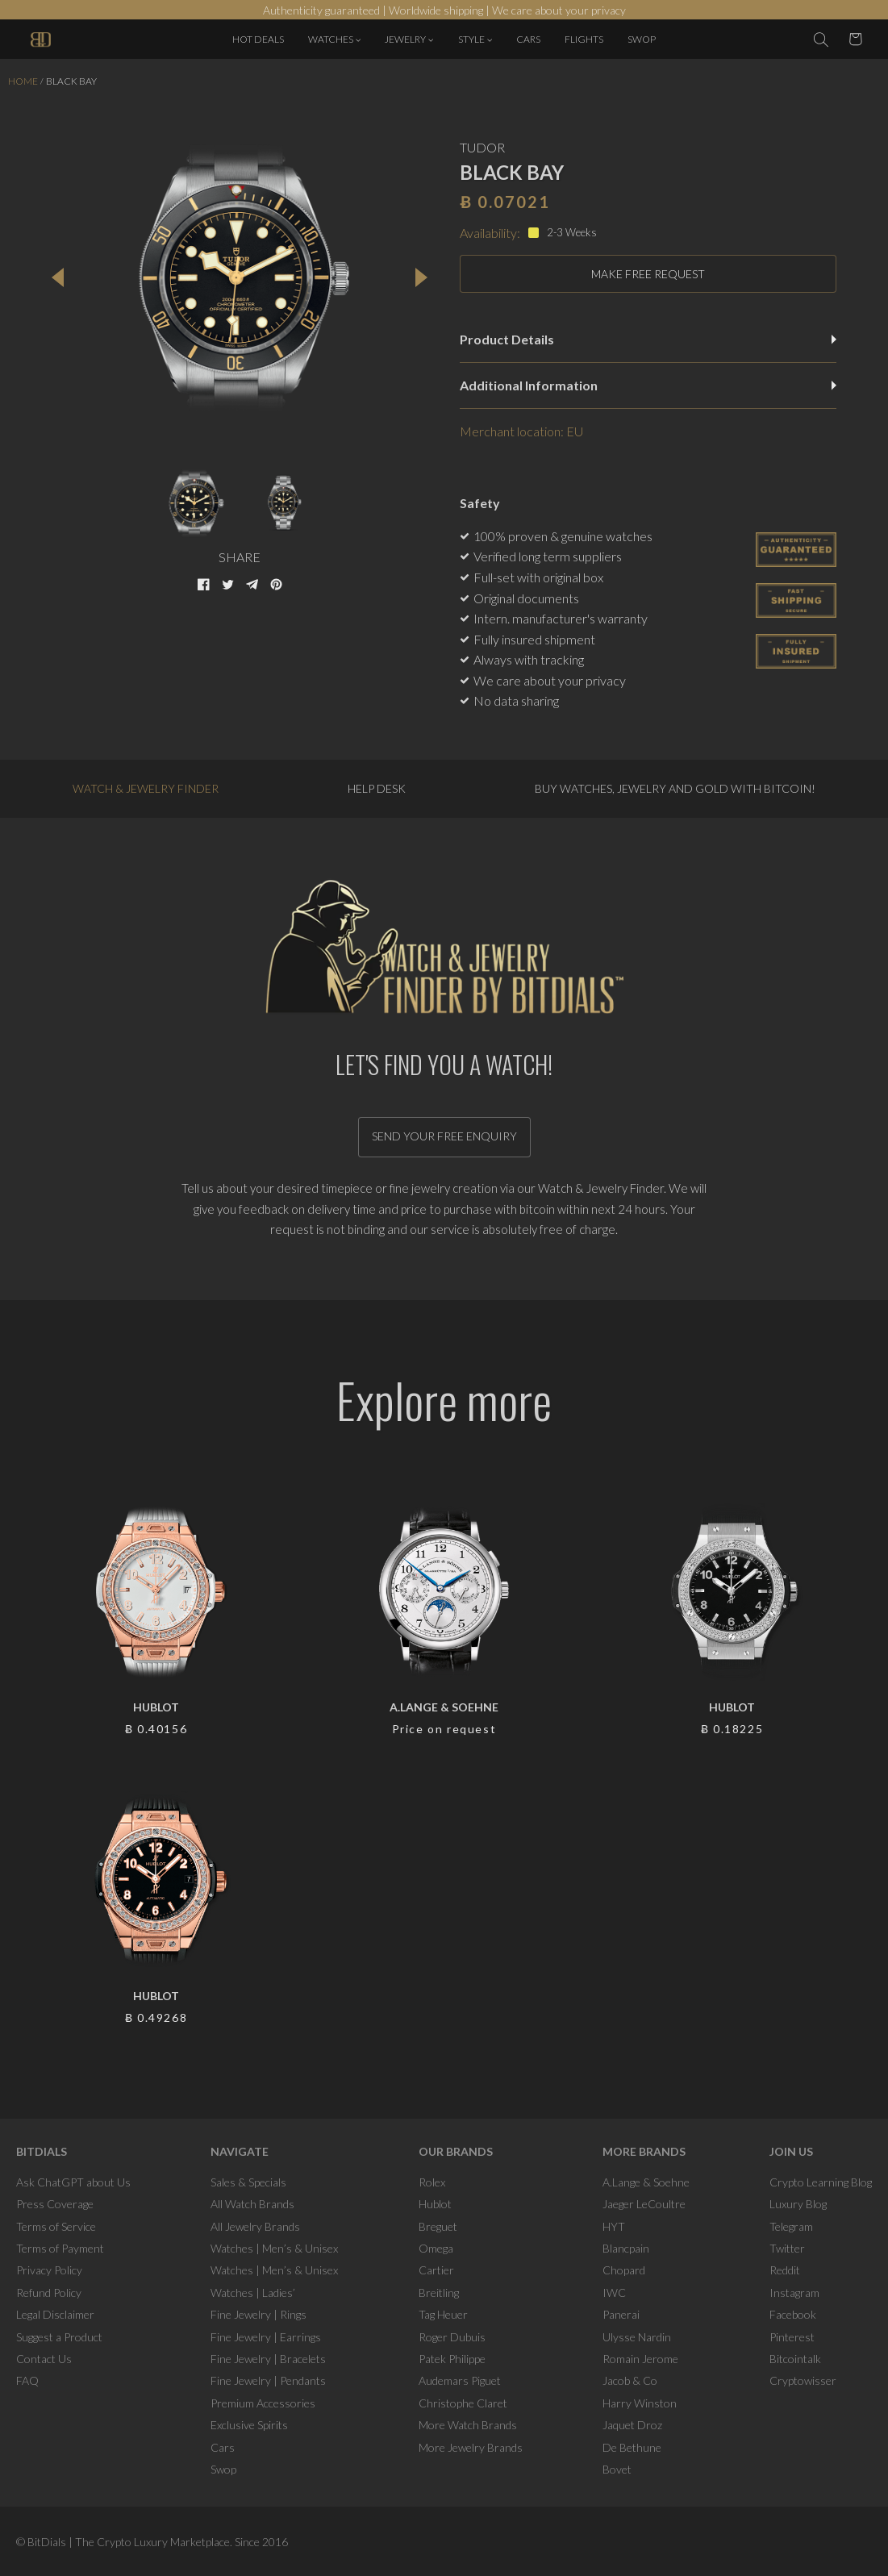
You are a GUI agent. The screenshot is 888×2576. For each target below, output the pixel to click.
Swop (223, 2469)
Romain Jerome (640, 2359)
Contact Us (44, 2359)
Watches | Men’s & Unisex (274, 2248)
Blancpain (625, 2248)
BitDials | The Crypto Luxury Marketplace (128, 2542)
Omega (436, 2248)
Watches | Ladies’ (253, 2292)
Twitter (787, 2248)
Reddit (784, 2270)
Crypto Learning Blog (820, 2182)
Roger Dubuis (452, 2337)
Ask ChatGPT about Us (73, 2182)
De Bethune (631, 2447)
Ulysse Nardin (636, 2337)
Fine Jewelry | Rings (258, 2314)
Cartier (436, 2270)
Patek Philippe (452, 2359)
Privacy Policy (49, 2270)
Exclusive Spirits (249, 2425)
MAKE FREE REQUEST (648, 274)
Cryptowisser (802, 2380)
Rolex (432, 2182)
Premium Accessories (263, 2403)
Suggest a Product (59, 2337)
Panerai (621, 2314)
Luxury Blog (798, 2204)
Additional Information (648, 385)
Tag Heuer (443, 2314)
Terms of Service (56, 2226)
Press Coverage (55, 2204)
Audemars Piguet (460, 2380)
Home (23, 81)
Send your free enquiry (444, 1136)
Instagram (794, 2292)
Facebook (792, 2314)
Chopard (623, 2270)
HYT (613, 2226)
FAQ (27, 2380)
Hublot (435, 2204)
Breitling (439, 2292)
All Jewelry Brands (255, 2226)
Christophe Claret (463, 2403)
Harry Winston (639, 2403)
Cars (223, 2447)
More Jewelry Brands (471, 2447)
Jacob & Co (629, 2380)
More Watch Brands (468, 2425)
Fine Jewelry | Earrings (266, 2337)
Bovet (617, 2469)
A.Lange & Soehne (646, 2182)
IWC (614, 2292)
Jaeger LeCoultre (644, 2204)
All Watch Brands (252, 2204)
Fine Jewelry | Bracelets (268, 2359)
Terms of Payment (60, 2248)
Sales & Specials (248, 2182)
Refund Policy (48, 2292)
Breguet (438, 2226)
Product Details (648, 339)
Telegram (791, 2226)
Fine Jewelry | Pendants (268, 2380)
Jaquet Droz (632, 2425)
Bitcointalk (795, 2359)
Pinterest (792, 2337)
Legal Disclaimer (55, 2314)
